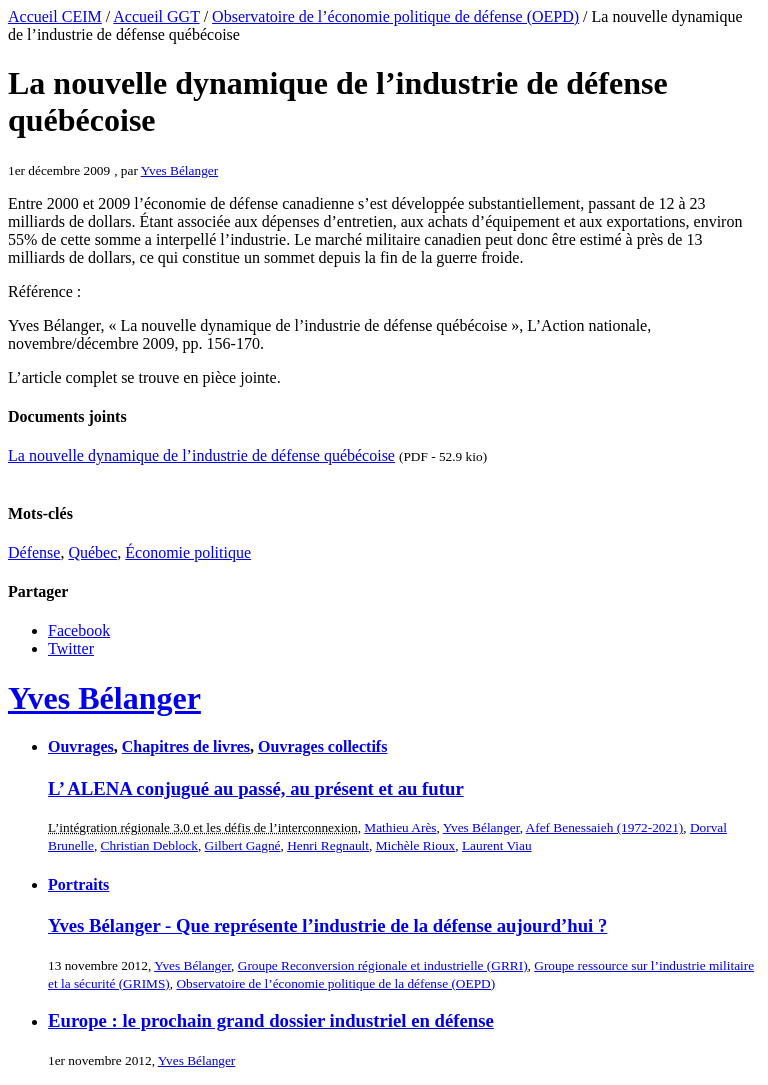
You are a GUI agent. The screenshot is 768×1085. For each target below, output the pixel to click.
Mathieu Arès (400, 827)
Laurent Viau (497, 845)
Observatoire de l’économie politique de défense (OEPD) (395, 16)
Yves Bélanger (180, 170)
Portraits (78, 884)
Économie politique (188, 552)
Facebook (79, 630)
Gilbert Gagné (243, 845)
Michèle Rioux (416, 845)
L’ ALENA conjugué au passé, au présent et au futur (256, 788)
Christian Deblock (149, 845)
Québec (92, 552)
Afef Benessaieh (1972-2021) (605, 827)
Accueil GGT (156, 16)
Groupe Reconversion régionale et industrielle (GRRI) (383, 965)
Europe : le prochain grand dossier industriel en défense (271, 1020)
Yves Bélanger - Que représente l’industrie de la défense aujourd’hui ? (327, 925)
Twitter (71, 648)
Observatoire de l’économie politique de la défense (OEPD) (335, 983)
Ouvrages (81, 746)
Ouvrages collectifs (322, 746)
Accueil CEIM (55, 16)
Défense (34, 552)
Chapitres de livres (186, 746)
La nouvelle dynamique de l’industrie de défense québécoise (201, 455)
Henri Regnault (328, 845)
